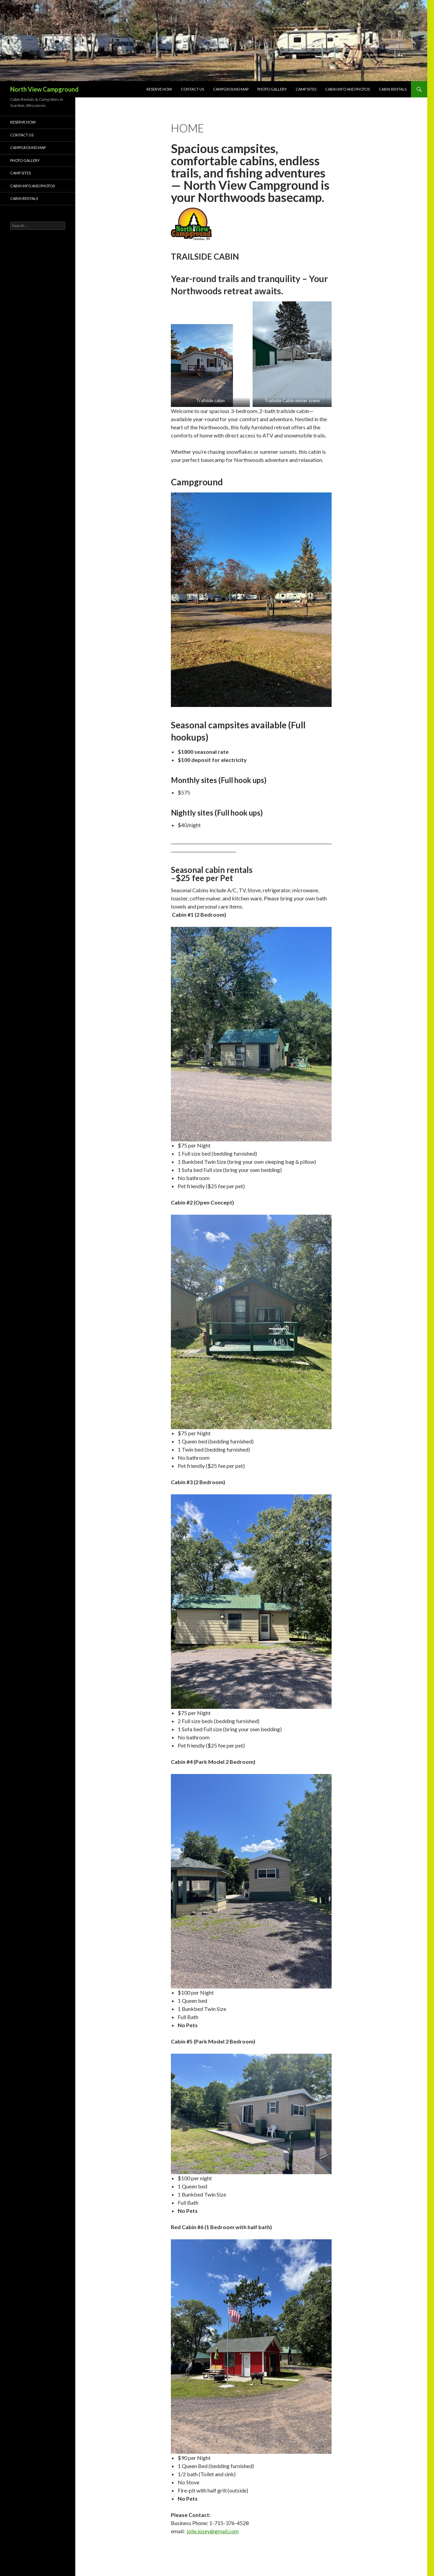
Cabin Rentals (393, 89)
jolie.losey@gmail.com (213, 2531)
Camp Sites (306, 89)
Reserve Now (159, 89)
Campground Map (231, 89)
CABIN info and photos (347, 89)
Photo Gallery (272, 89)
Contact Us (192, 89)
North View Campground (44, 89)
